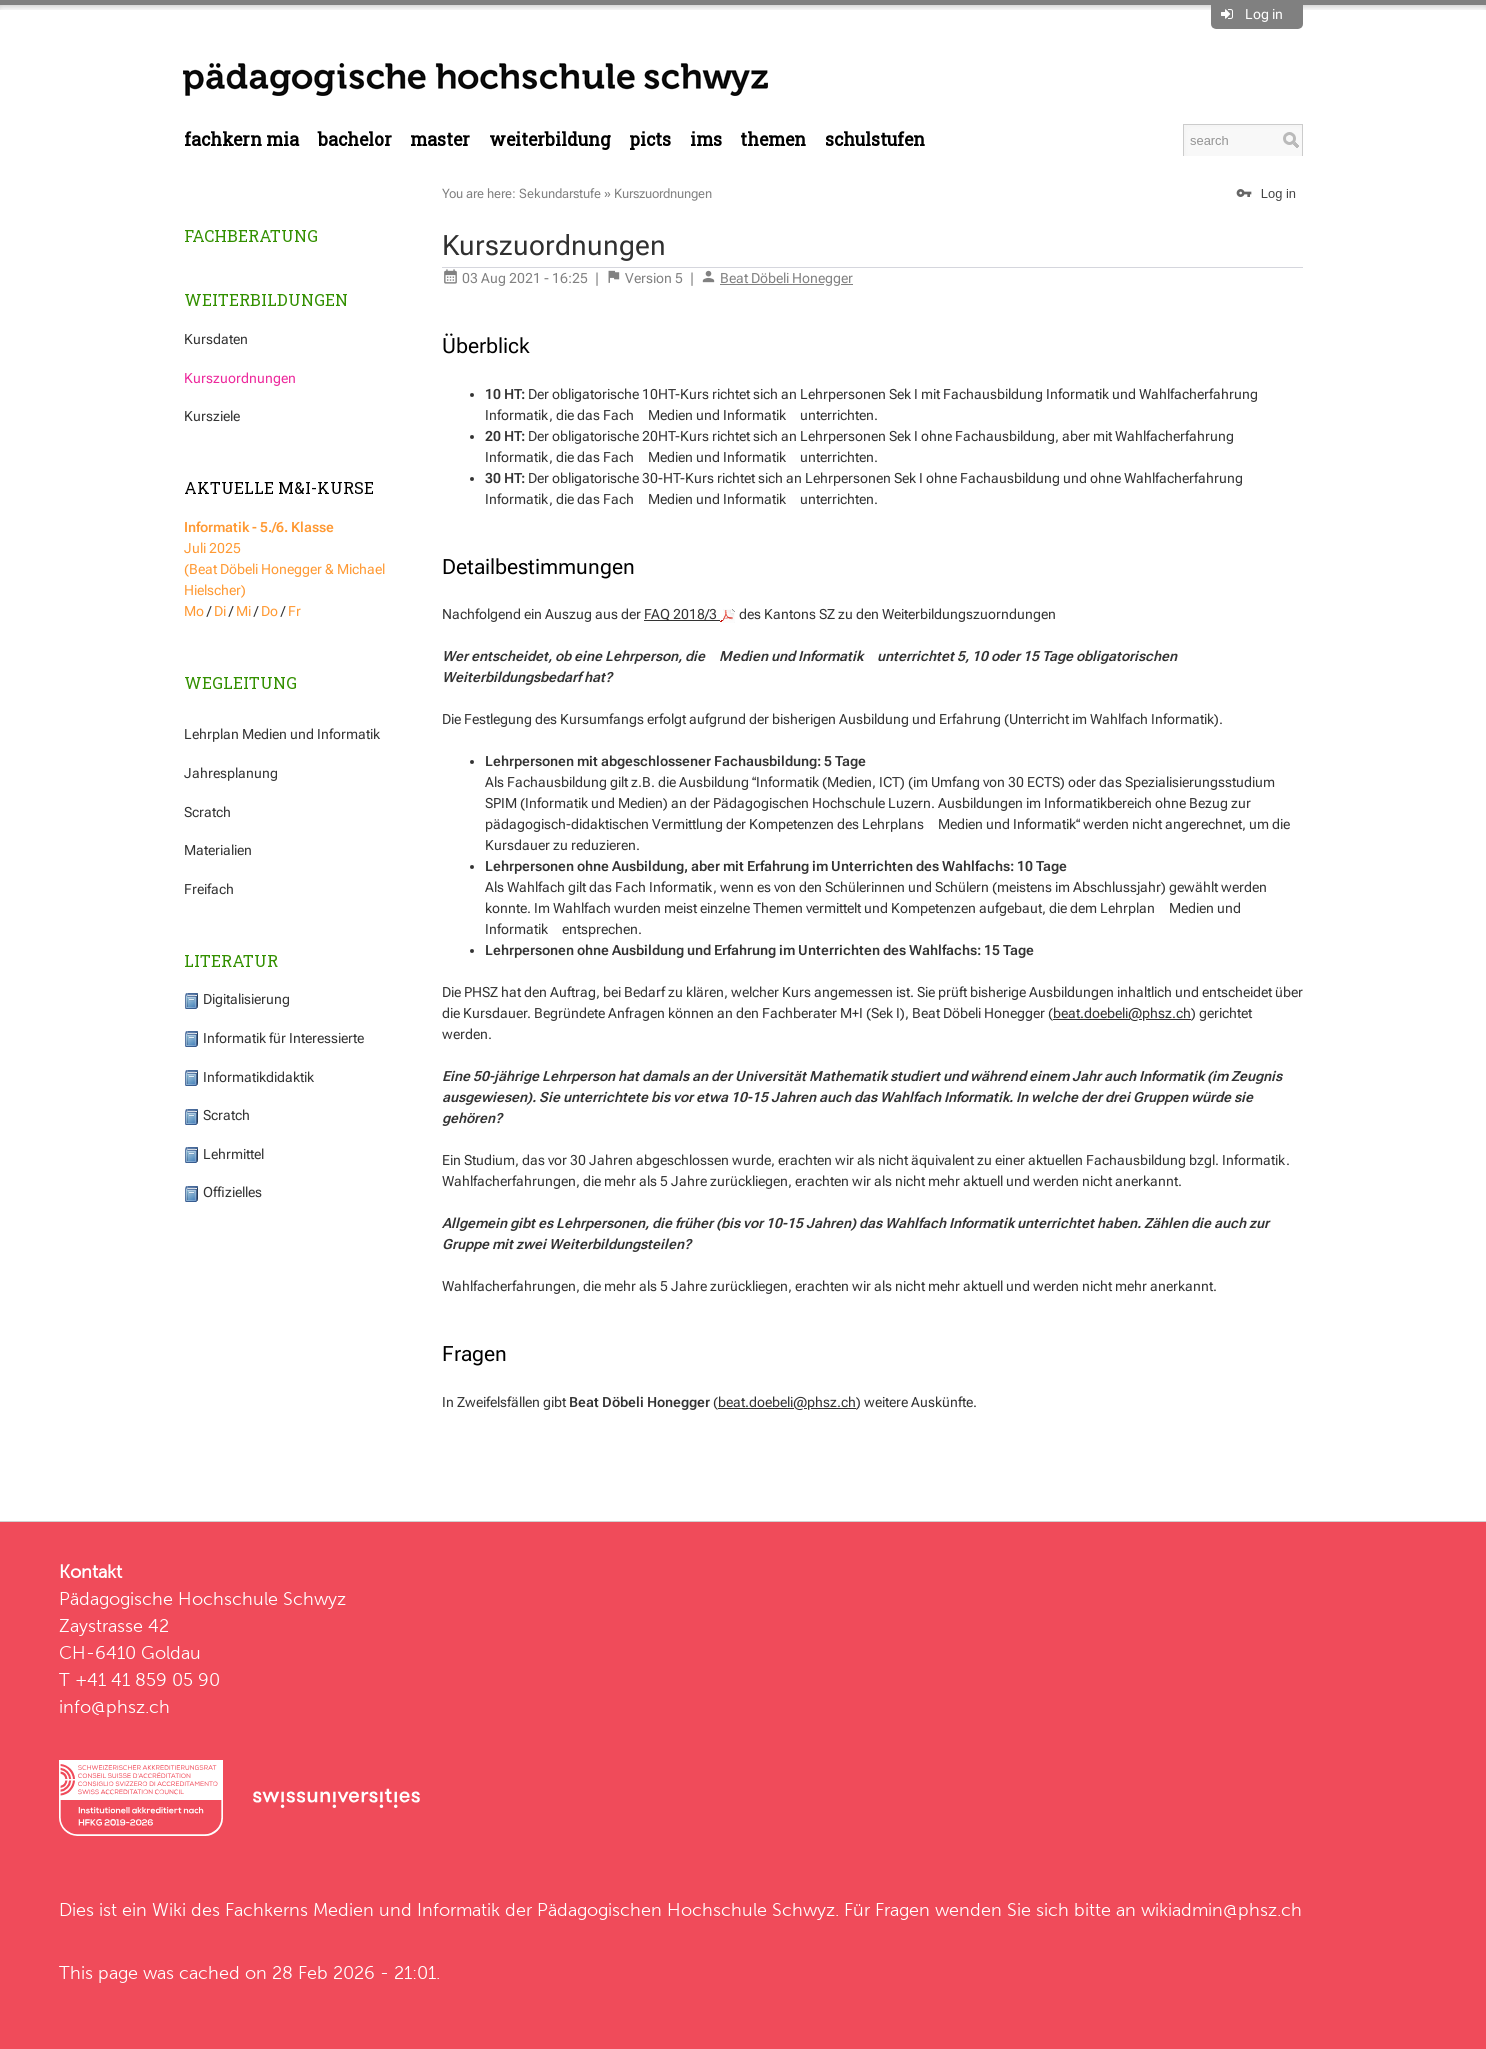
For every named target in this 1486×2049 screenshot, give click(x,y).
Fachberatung (251, 235)
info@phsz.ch (114, 1706)
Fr (294, 611)
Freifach (209, 889)
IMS (706, 139)
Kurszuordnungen (240, 378)
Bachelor (355, 139)
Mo (194, 611)
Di (220, 611)
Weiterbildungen (266, 299)
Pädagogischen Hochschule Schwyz (686, 1909)
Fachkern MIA (241, 139)
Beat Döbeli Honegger (786, 278)
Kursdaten (216, 339)
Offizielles (223, 1192)
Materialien (218, 850)
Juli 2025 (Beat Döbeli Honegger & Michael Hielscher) (284, 558)
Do (269, 611)
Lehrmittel (224, 1154)
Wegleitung (240, 682)
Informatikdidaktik (249, 1077)
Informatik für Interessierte (274, 1038)
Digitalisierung (237, 999)
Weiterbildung (550, 139)
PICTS (650, 139)
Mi (243, 611)
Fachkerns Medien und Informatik (362, 1909)
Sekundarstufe (560, 193)
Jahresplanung (231, 773)
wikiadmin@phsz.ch (1221, 1909)
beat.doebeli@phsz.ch (1122, 1013)
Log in (1264, 14)
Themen (773, 139)
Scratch (207, 812)
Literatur (231, 960)
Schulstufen (875, 139)
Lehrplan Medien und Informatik (282, 734)
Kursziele (212, 416)
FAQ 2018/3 (690, 614)
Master (440, 139)
